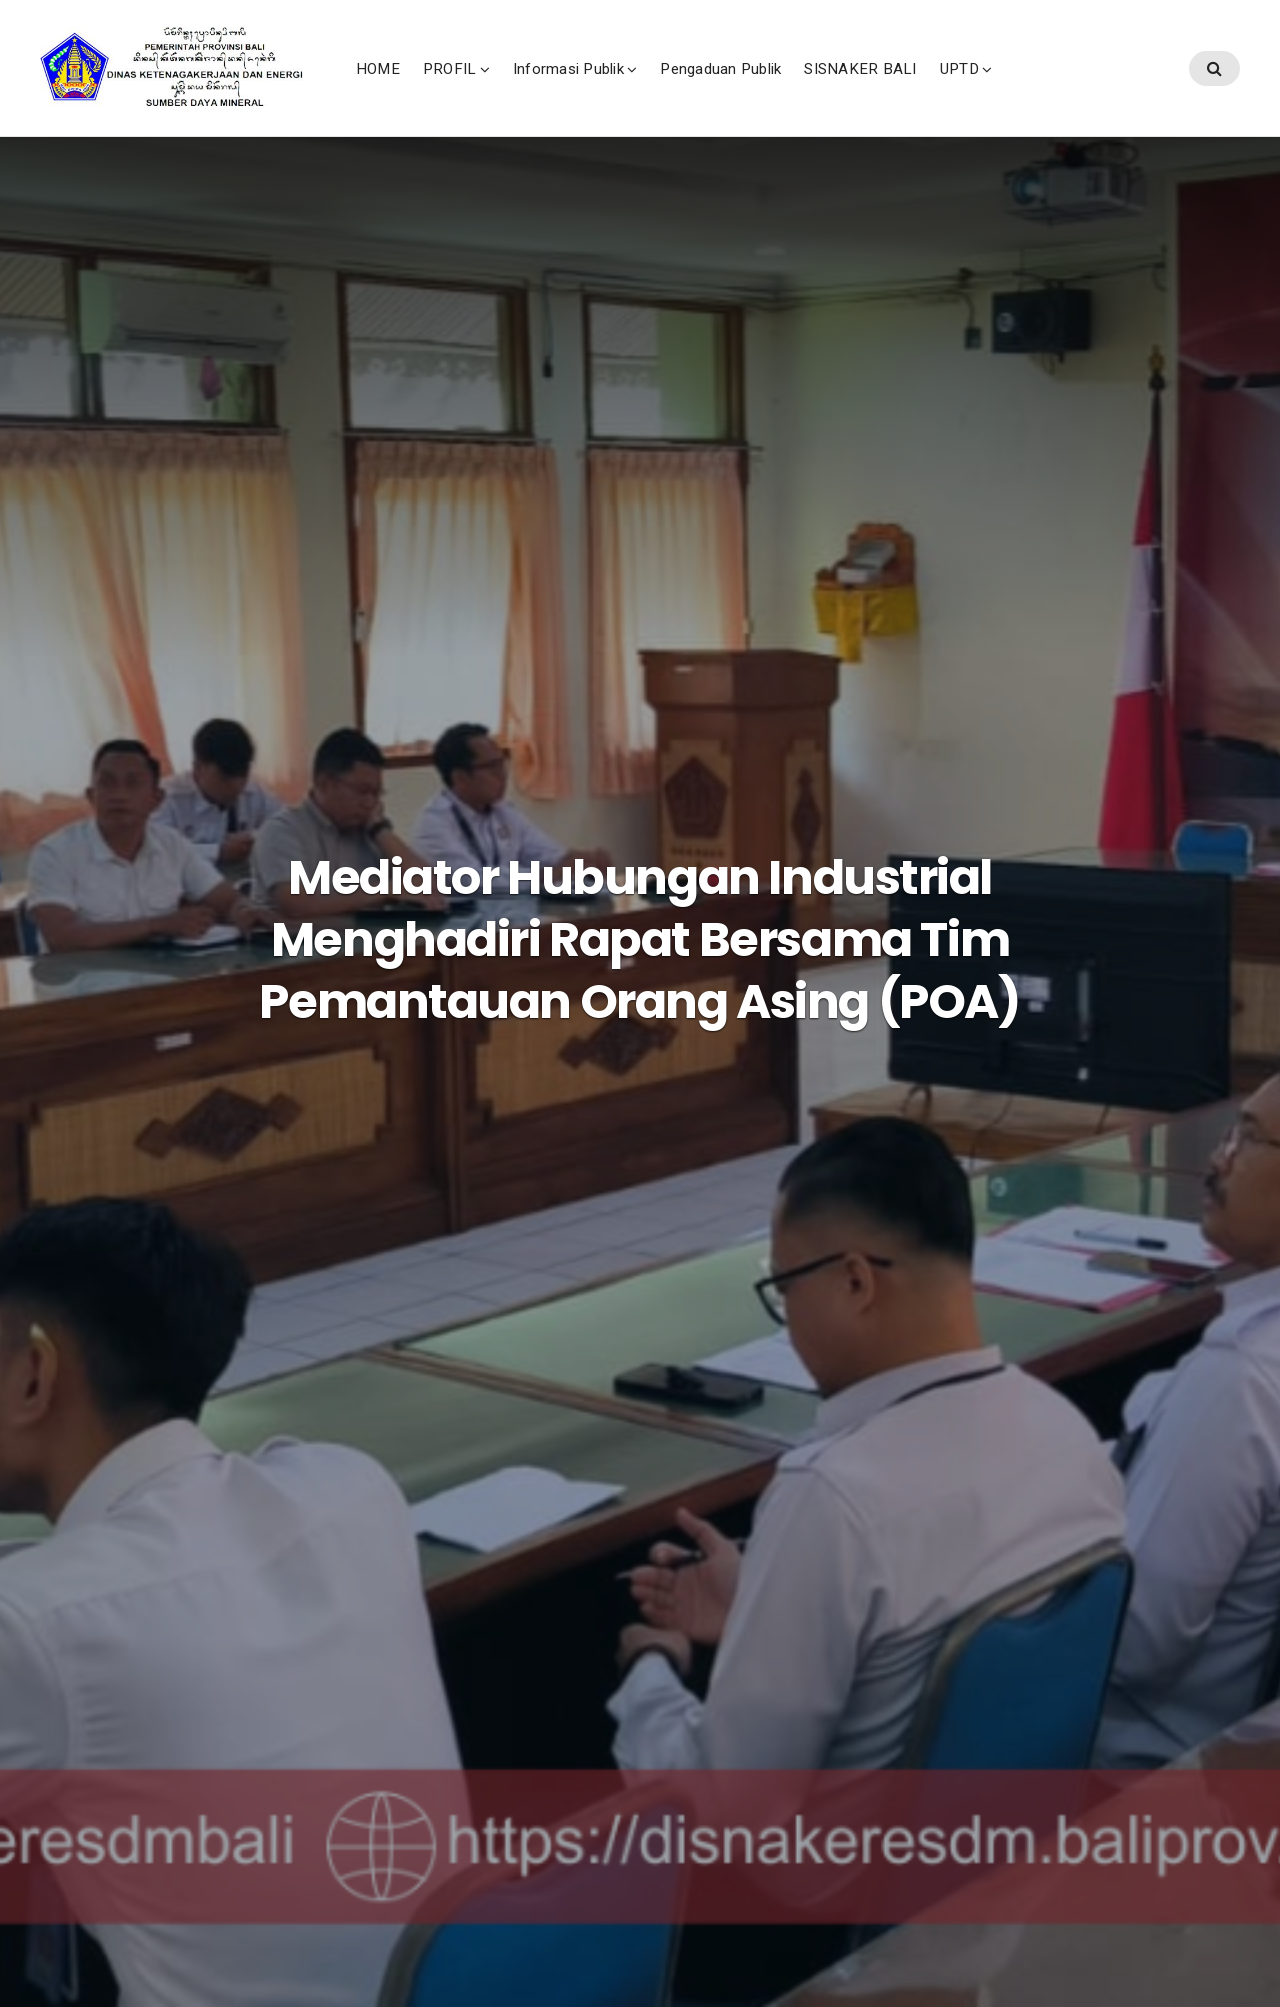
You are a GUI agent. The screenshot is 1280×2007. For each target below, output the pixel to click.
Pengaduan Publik (855, 89)
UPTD (1094, 89)
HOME (513, 89)
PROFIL (584, 89)
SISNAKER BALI (996, 89)
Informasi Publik (703, 89)
